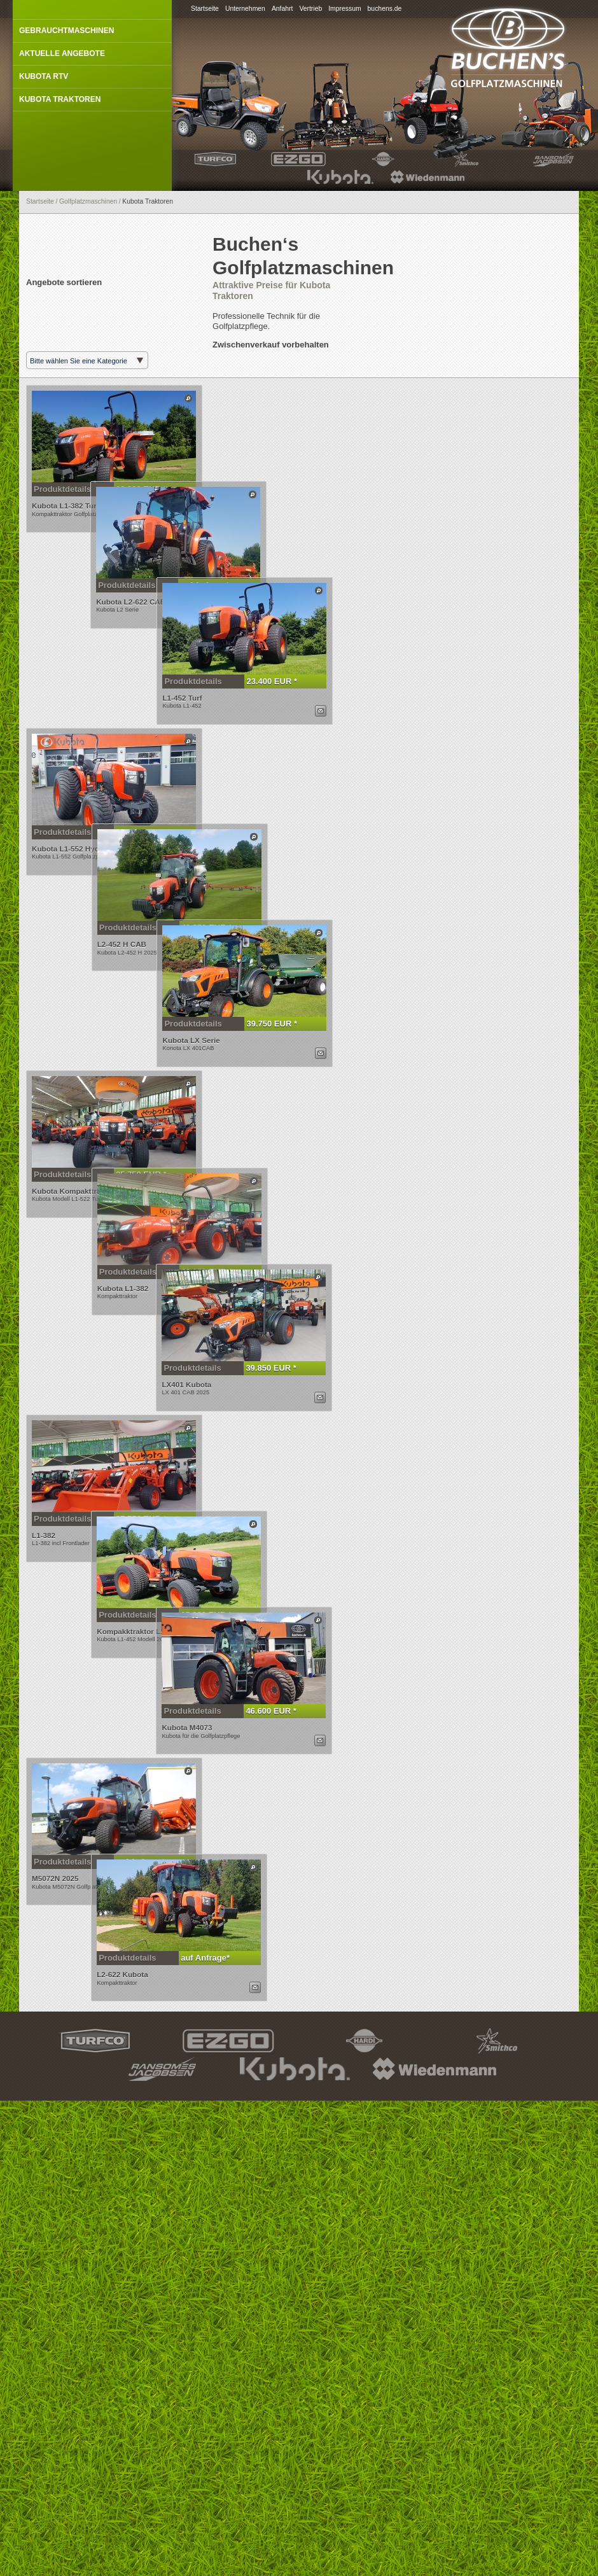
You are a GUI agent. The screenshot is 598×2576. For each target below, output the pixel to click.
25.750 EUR (139, 1287)
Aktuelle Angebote (62, 53)
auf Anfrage (170, 613)
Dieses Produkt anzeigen (188, 398)
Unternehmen (245, 8)
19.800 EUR (139, 489)
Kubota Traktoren (60, 99)
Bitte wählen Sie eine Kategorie (78, 361)
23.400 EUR (202, 738)
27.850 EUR (139, 888)
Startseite (205, 8)
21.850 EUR (171, 1413)
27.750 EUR (139, 1688)
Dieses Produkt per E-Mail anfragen (254, 767)
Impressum (344, 8)
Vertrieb (310, 8)
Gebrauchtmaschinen (66, 30)
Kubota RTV (43, 76)
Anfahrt (282, 8)
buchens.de (385, 8)
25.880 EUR (170, 1812)
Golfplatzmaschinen (88, 201)
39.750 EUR (202, 1137)
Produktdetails (62, 489)
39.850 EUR (202, 1537)
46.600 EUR (202, 1937)
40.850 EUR (171, 1013)
